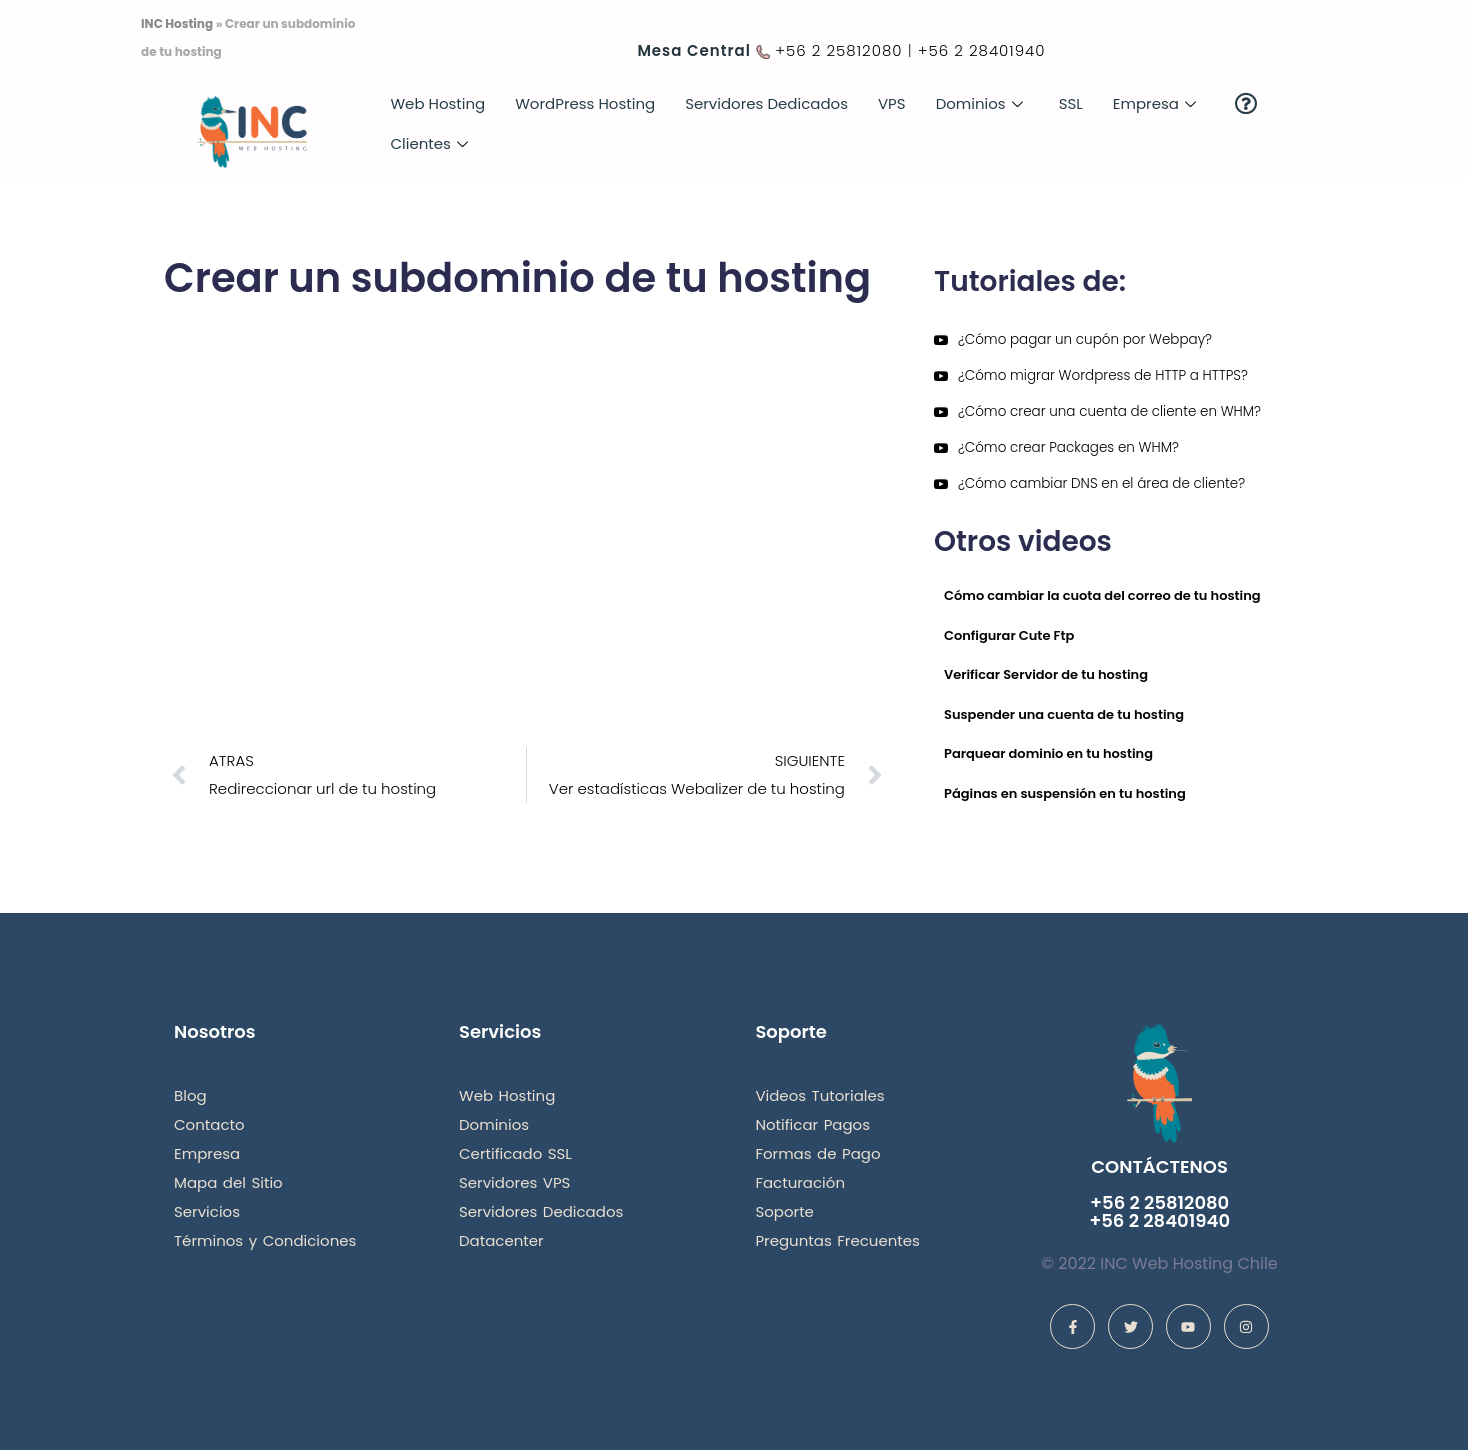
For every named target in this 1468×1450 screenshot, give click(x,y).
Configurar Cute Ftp (1009, 635)
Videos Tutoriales (819, 1095)
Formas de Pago (817, 1153)
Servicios (207, 1211)
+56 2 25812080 (838, 50)
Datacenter (501, 1240)
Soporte (784, 1211)
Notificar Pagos (812, 1124)
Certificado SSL (515, 1153)
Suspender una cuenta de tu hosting (1064, 714)
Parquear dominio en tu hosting (1048, 753)
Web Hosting (437, 103)
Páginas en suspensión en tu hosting (1065, 793)
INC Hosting (177, 23)
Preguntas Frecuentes (837, 1240)
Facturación (800, 1182)
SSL (1071, 103)
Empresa (1154, 103)
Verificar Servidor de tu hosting (1046, 674)
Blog (190, 1095)
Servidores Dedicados (766, 103)
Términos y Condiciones (265, 1240)
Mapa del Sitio (228, 1182)
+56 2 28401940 (982, 50)
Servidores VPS (514, 1182)
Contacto (209, 1124)
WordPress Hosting (585, 103)
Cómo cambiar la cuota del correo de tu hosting (1102, 595)
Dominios (979, 103)
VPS (892, 103)
